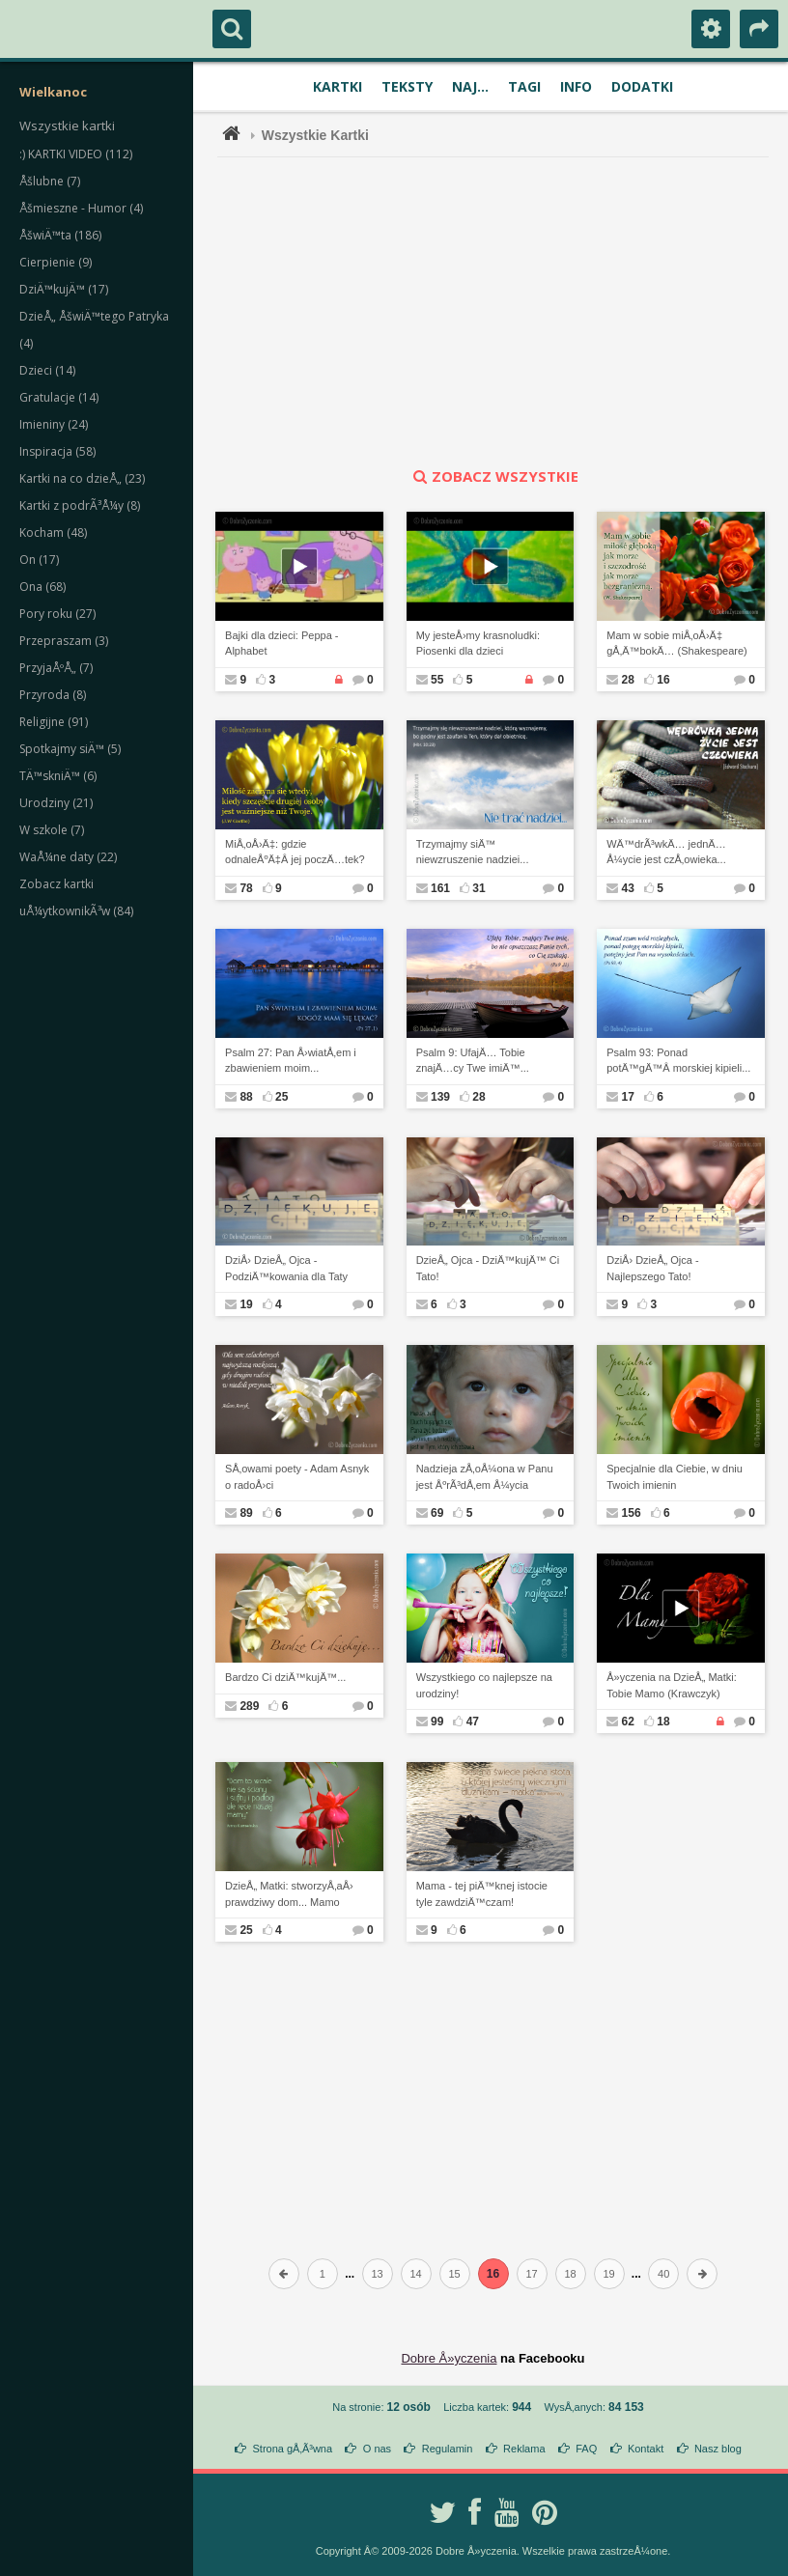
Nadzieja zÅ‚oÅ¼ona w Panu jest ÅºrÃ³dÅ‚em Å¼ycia (484, 1477)
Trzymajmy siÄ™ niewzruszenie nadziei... (472, 852)
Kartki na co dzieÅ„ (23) (82, 478)
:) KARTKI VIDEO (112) (75, 154)
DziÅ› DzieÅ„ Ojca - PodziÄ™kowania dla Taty (286, 1268)
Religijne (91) (53, 722)
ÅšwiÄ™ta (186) (60, 235)
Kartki (337, 86)
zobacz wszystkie (493, 476)
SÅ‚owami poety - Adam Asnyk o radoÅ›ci (297, 1477)
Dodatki (642, 86)
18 (570, 2274)
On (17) (39, 559)
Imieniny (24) (53, 424)
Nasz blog (718, 2448)
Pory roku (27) (57, 613)
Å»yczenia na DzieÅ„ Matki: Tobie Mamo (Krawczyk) (671, 1685)
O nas (377, 2448)
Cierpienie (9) (55, 262)
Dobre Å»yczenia (448, 2358)
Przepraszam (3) (63, 640)
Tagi (524, 86)
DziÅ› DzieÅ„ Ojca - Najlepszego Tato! (652, 1268)
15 (454, 2274)
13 (376, 2274)
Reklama (524, 2448)
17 (531, 2274)
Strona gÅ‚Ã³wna (293, 2448)
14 (415, 2274)
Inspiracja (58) (57, 451)
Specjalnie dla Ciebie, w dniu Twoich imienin (674, 1477)
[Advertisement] (504, 312)
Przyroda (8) (52, 694)
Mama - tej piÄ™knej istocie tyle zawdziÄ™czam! (482, 1894)
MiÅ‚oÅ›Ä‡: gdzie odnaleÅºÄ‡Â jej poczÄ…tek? (295, 852)
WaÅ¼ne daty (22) (68, 857)
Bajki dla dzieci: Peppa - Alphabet (281, 644)
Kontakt (645, 2448)
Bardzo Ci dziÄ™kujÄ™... (285, 1677)
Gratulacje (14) (58, 397)
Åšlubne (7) (49, 181)
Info (576, 86)
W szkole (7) (51, 830)
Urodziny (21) (56, 803)
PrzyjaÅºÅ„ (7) (56, 667)
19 (608, 2274)
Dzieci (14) (47, 370)
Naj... (470, 86)
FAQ (586, 2448)
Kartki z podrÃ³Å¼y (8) (79, 505)
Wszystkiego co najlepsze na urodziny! (484, 1685)
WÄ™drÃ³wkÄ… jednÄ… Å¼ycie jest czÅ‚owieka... (666, 852)
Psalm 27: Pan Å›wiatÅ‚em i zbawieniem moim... (290, 1061)
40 (663, 2274)
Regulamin (447, 2448)
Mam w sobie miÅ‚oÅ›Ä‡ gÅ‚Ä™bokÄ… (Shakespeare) (676, 644)
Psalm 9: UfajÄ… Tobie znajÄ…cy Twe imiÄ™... (472, 1061)
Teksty (407, 86)
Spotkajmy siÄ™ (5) (70, 749)
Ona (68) (42, 586)
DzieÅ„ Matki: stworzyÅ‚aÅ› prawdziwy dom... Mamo (289, 1894)
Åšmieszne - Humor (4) (81, 208)
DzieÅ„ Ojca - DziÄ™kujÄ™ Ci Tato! (488, 1268)
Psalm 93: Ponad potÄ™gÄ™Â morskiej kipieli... (678, 1061)
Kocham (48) (53, 532)
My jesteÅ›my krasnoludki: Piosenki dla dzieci (478, 644)
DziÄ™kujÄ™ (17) (63, 289)
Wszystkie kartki (67, 125)
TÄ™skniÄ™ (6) (58, 776)
